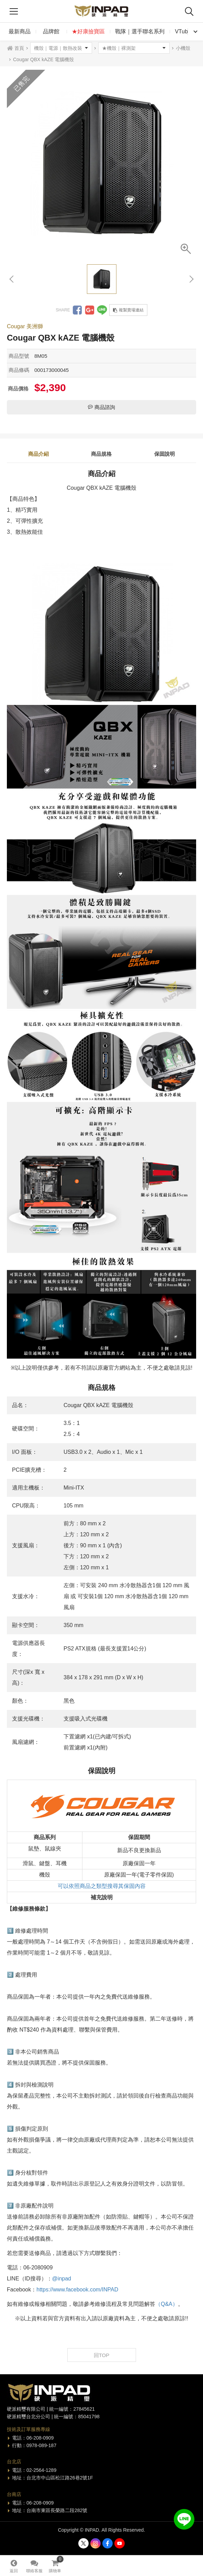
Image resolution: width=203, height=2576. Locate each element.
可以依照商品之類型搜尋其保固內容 (102, 1886)
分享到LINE (102, 310)
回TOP (102, 2355)
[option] (101, 164)
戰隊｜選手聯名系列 (140, 31)
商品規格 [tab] (101, 454)
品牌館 (51, 31)
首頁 (19, 48)
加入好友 (184, 2519)
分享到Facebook (77, 310)
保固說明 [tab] (164, 454)
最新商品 (20, 31)
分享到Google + (89, 310)
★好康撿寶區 (88, 31)
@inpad (61, 2278)
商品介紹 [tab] (38, 454)
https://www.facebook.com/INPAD (77, 2289)
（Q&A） (166, 2304)
